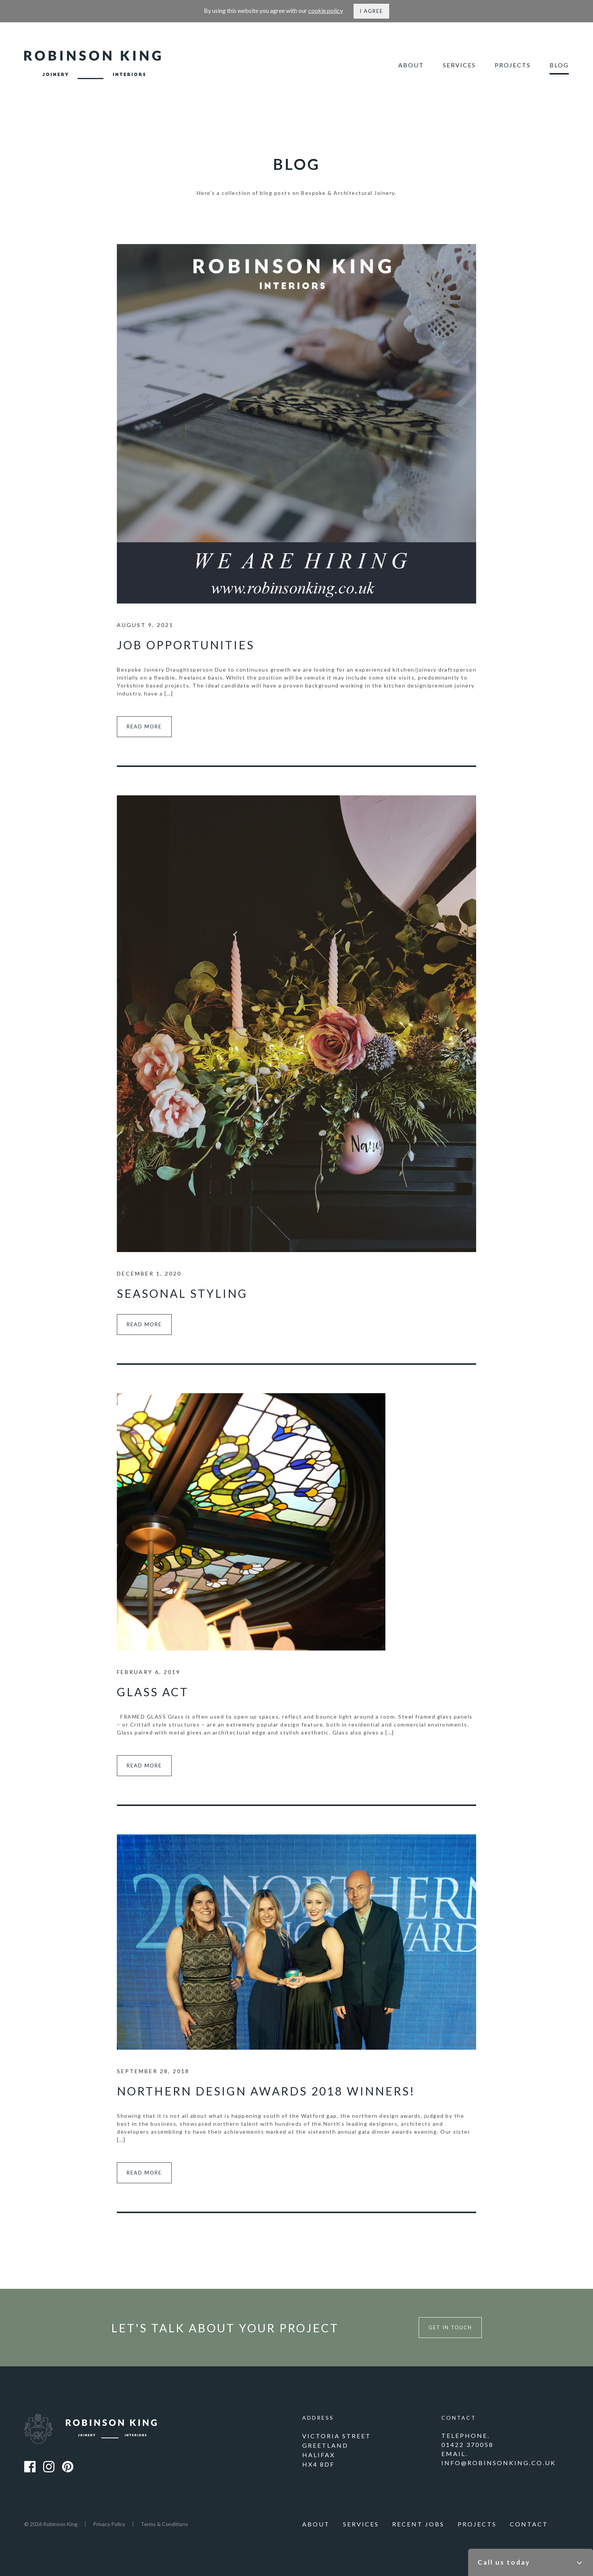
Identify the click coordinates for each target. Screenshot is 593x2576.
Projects (513, 64)
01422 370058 (467, 2444)
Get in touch (450, 2327)
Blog (559, 64)
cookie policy (325, 10)
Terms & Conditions (164, 2524)
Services (459, 64)
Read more (144, 726)
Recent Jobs (418, 2524)
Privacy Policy (109, 2524)
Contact (529, 2524)
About (411, 64)
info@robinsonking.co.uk (498, 2462)
